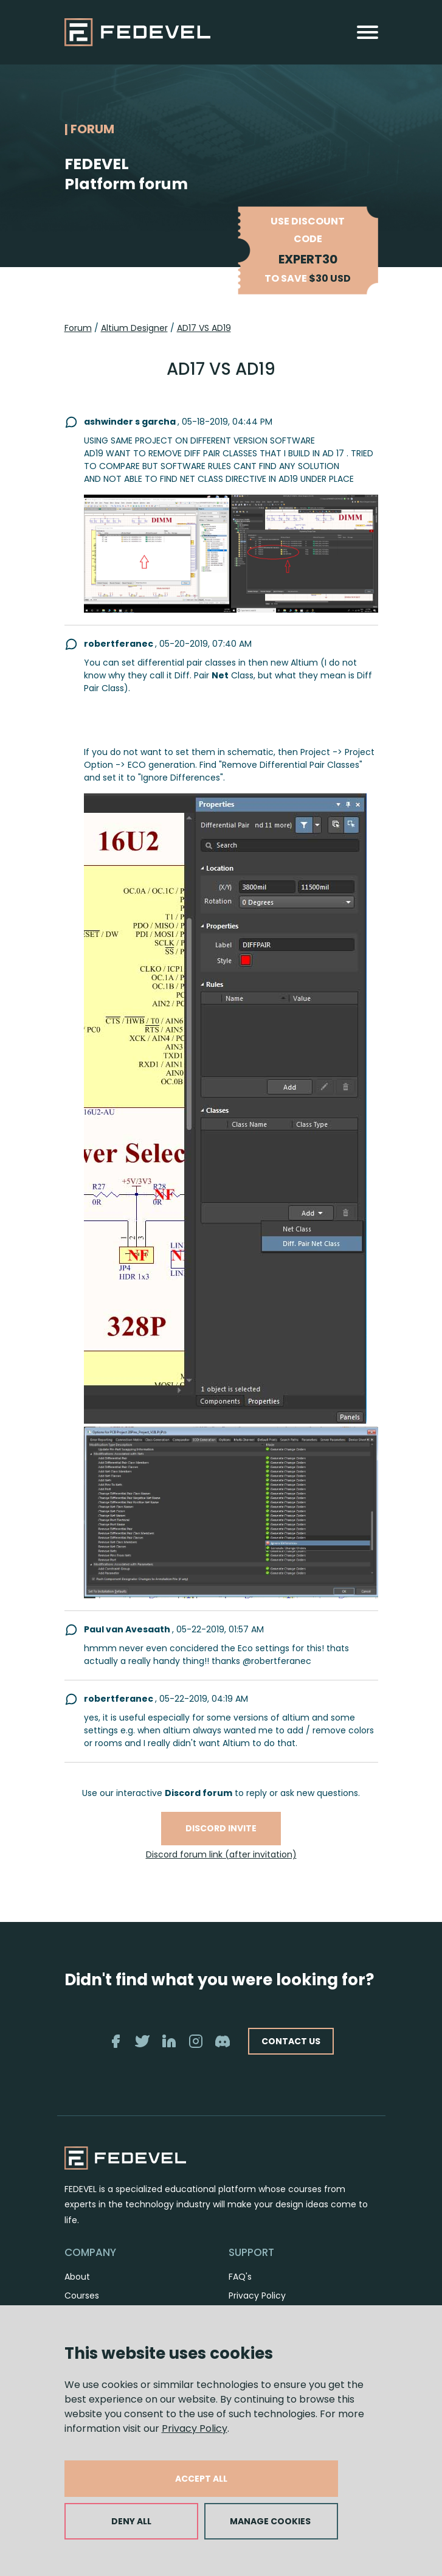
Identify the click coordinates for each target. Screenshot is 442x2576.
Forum (78, 328)
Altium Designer (134, 328)
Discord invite (221, 1828)
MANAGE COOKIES (270, 2521)
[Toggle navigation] (367, 32)
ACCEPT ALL (201, 2479)
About (77, 2277)
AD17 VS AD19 (204, 328)
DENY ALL (131, 2521)
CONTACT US (290, 2041)
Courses (81, 2295)
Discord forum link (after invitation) (221, 1854)
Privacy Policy (194, 2428)
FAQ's (240, 2277)
